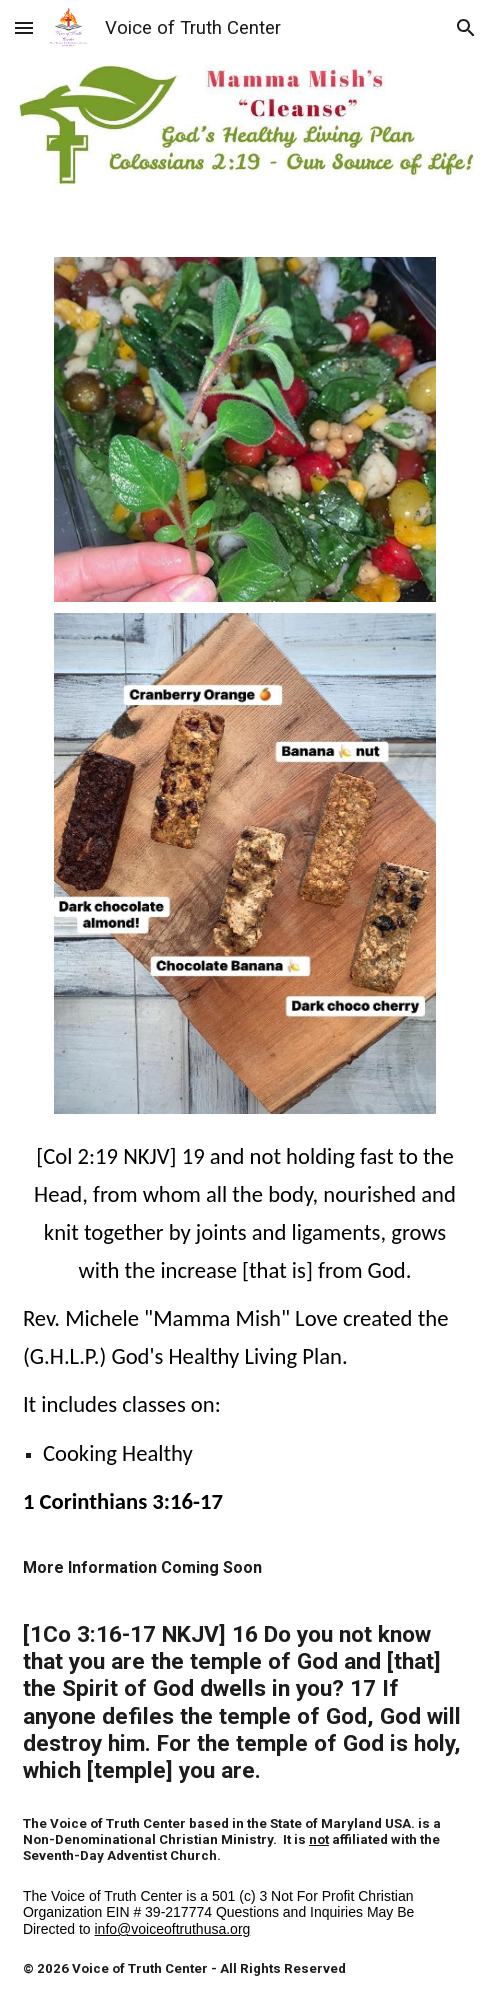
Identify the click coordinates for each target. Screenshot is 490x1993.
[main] (245, 1461)
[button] (24, 27)
